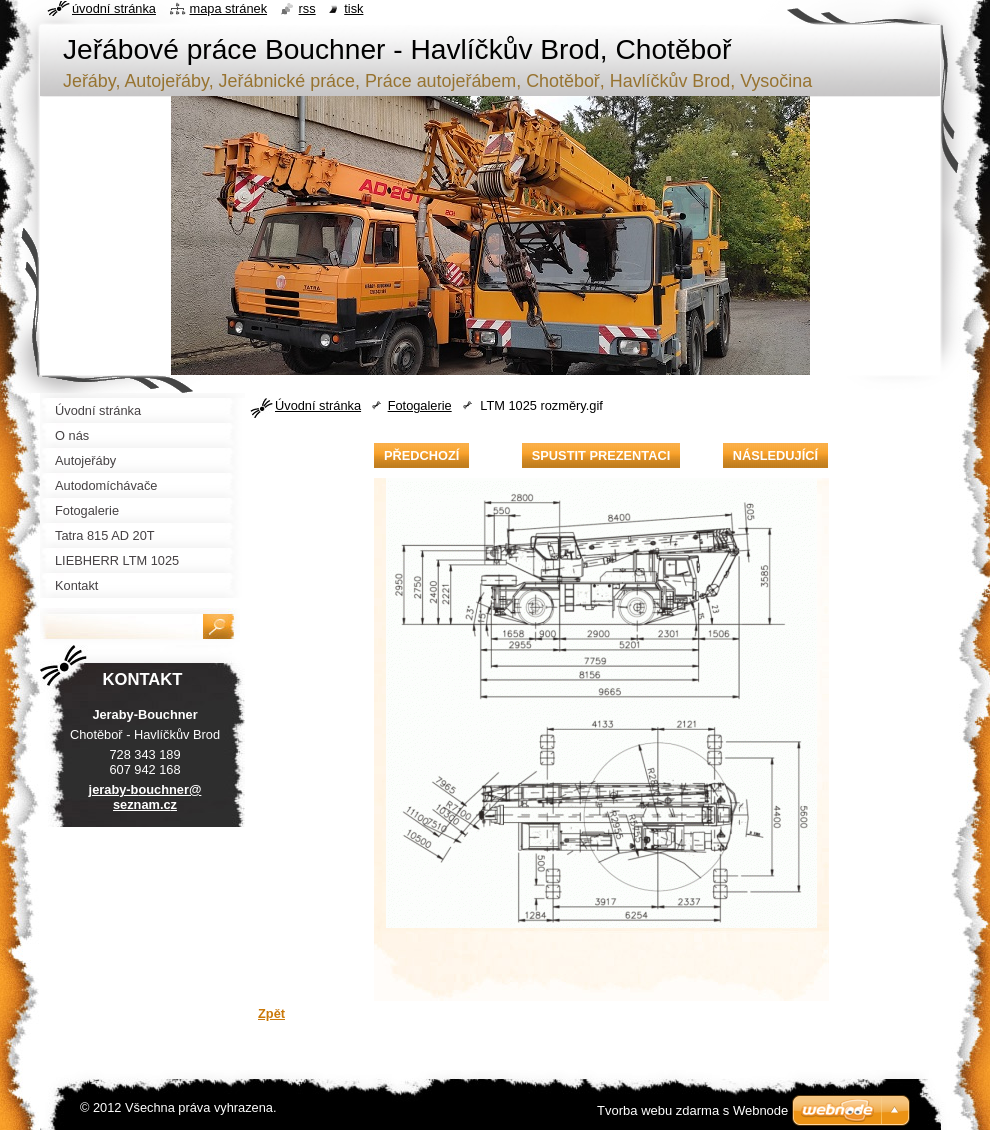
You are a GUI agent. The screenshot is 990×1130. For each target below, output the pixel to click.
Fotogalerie (420, 405)
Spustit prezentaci (601, 455)
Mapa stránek (229, 8)
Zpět (271, 1013)
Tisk (353, 8)
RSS (307, 8)
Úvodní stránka (318, 405)
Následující (775, 455)
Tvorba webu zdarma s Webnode (692, 1110)
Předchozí (421, 455)
